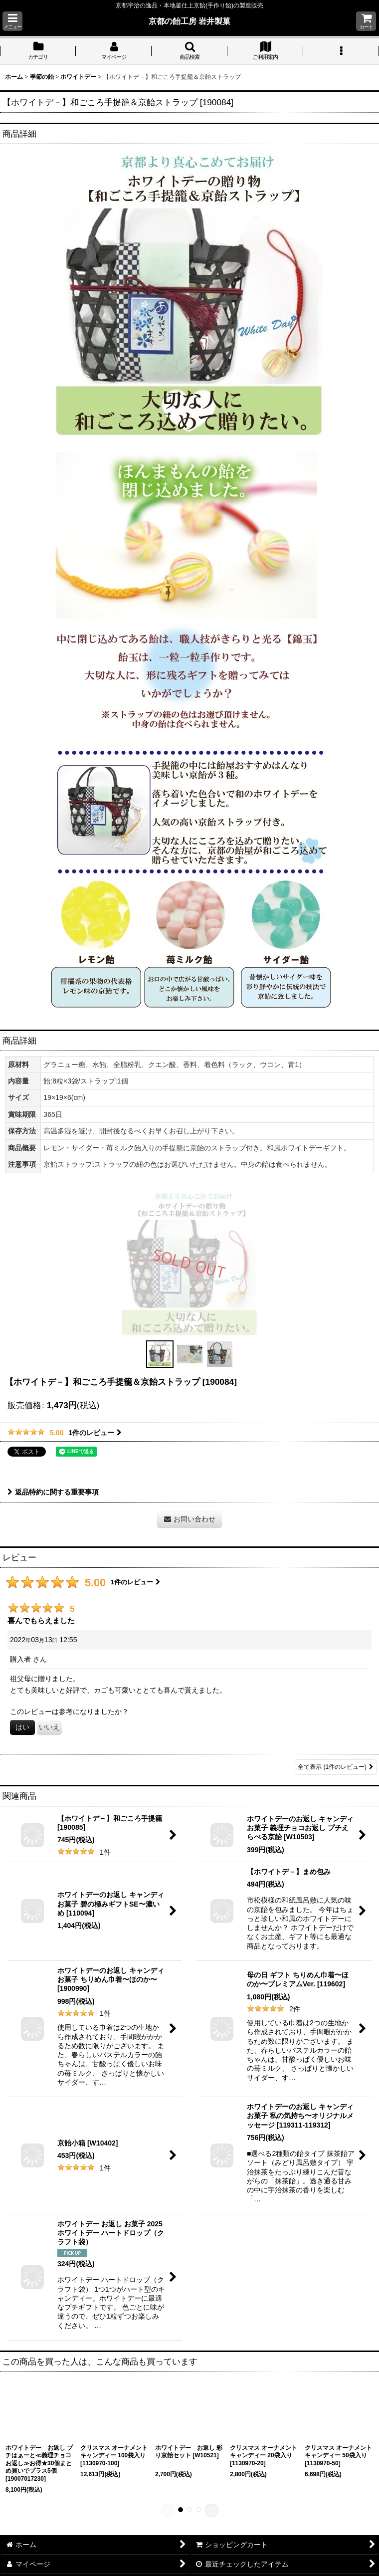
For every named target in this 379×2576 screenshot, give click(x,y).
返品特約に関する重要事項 (53, 1492)
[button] (12, 21)
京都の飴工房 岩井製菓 (190, 20)
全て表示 (336, 1767)
